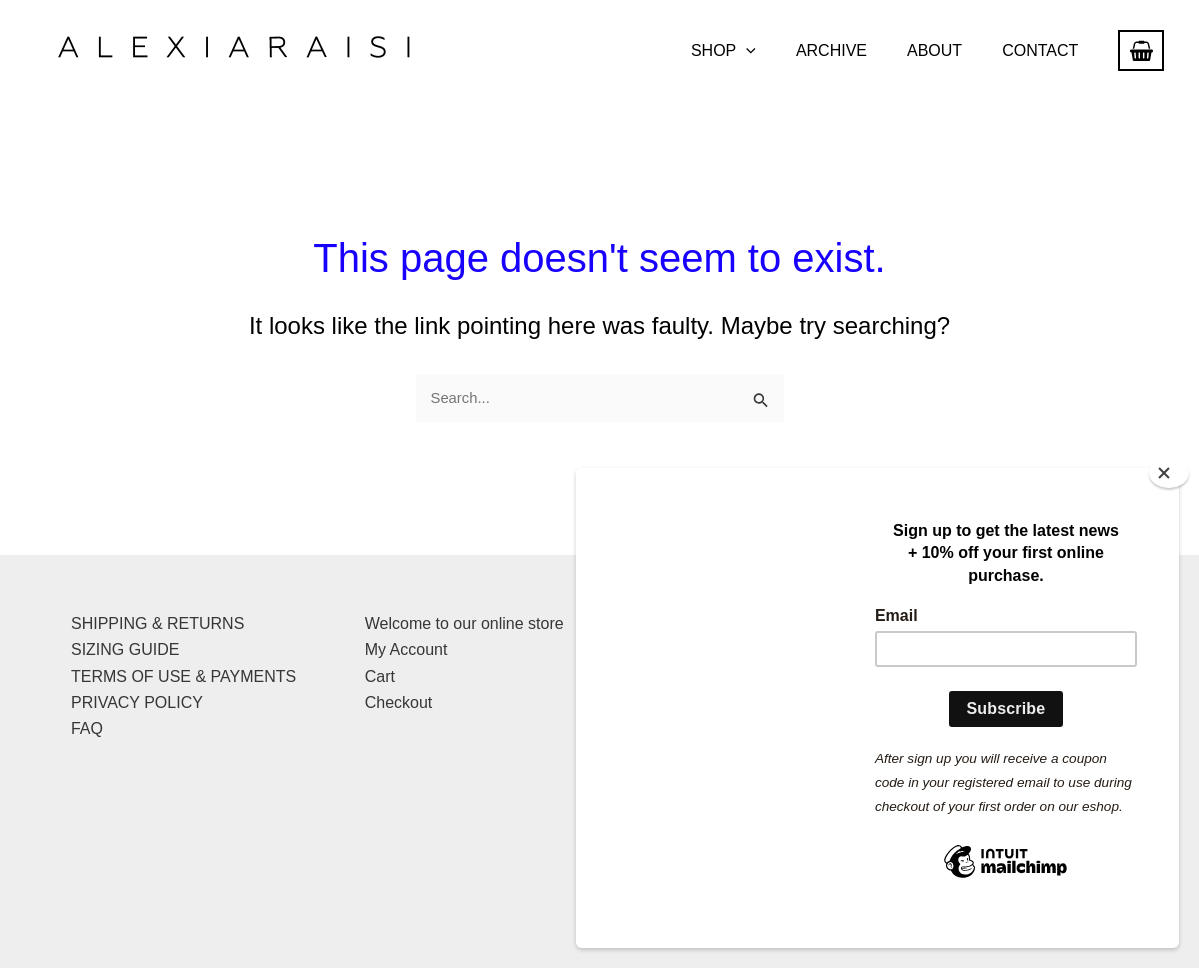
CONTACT (1044, 50)
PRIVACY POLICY (137, 700)
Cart (380, 674)
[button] (774, 51)
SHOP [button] (751, 51)
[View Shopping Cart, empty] (1141, 50)
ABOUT (946, 50)
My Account (406, 648)
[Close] (1169, 502)
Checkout (399, 700)
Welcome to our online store (464, 621)
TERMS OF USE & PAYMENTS (183, 674)
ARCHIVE (851, 50)
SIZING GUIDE (125, 648)
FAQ (87, 727)
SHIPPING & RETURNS (157, 621)
